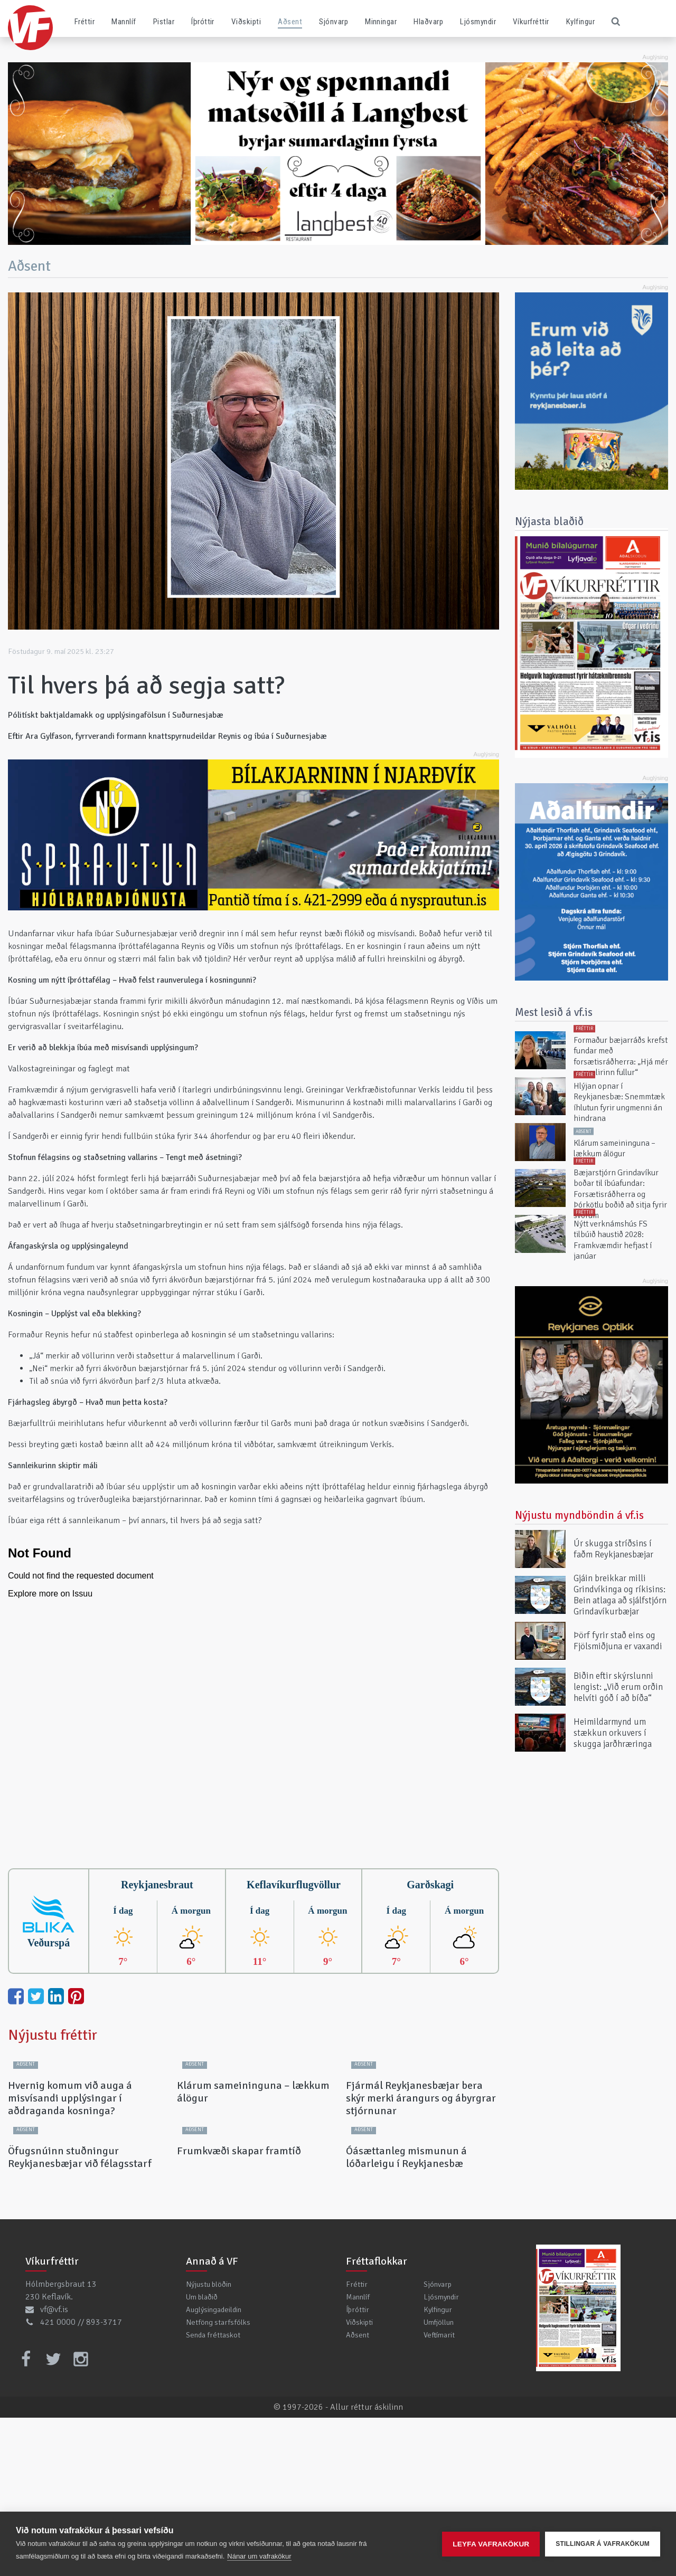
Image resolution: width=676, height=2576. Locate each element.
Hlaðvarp (428, 21)
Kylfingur (580, 21)
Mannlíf (123, 21)
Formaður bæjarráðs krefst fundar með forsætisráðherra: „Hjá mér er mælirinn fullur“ (621, 1056)
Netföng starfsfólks (218, 2480)
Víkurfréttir (531, 21)
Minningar (381, 21)
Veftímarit (439, 2493)
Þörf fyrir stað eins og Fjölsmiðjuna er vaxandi (618, 1641)
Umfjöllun (439, 2480)
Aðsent (290, 21)
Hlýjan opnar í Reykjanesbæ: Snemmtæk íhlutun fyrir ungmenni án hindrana (619, 1102)
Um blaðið (202, 2455)
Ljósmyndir (478, 21)
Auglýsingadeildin (213, 2468)
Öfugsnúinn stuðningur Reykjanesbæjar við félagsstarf (80, 2315)
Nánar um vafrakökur (259, 2556)
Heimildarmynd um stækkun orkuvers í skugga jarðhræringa (613, 1732)
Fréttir (84, 21)
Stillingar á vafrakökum (603, 2544)
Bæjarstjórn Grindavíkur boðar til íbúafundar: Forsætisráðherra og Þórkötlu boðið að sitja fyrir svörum (620, 1194)
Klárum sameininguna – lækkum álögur (253, 2171)
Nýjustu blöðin (208, 2442)
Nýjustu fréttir (52, 2035)
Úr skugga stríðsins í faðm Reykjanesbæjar (613, 1549)
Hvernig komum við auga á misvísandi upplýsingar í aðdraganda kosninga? (70, 2177)
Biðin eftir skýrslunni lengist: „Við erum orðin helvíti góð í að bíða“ (618, 1686)
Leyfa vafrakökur (491, 2544)
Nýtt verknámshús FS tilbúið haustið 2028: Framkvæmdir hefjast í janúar (613, 1240)
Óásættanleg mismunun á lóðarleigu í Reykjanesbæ (406, 2315)
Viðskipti (246, 21)
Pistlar (163, 21)
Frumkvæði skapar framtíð (239, 2309)
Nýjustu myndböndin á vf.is (579, 1515)
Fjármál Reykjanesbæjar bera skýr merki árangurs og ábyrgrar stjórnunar (421, 2177)
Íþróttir (202, 21)
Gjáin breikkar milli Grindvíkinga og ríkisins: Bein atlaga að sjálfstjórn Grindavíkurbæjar (620, 1595)
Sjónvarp (333, 21)
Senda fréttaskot (213, 2493)
